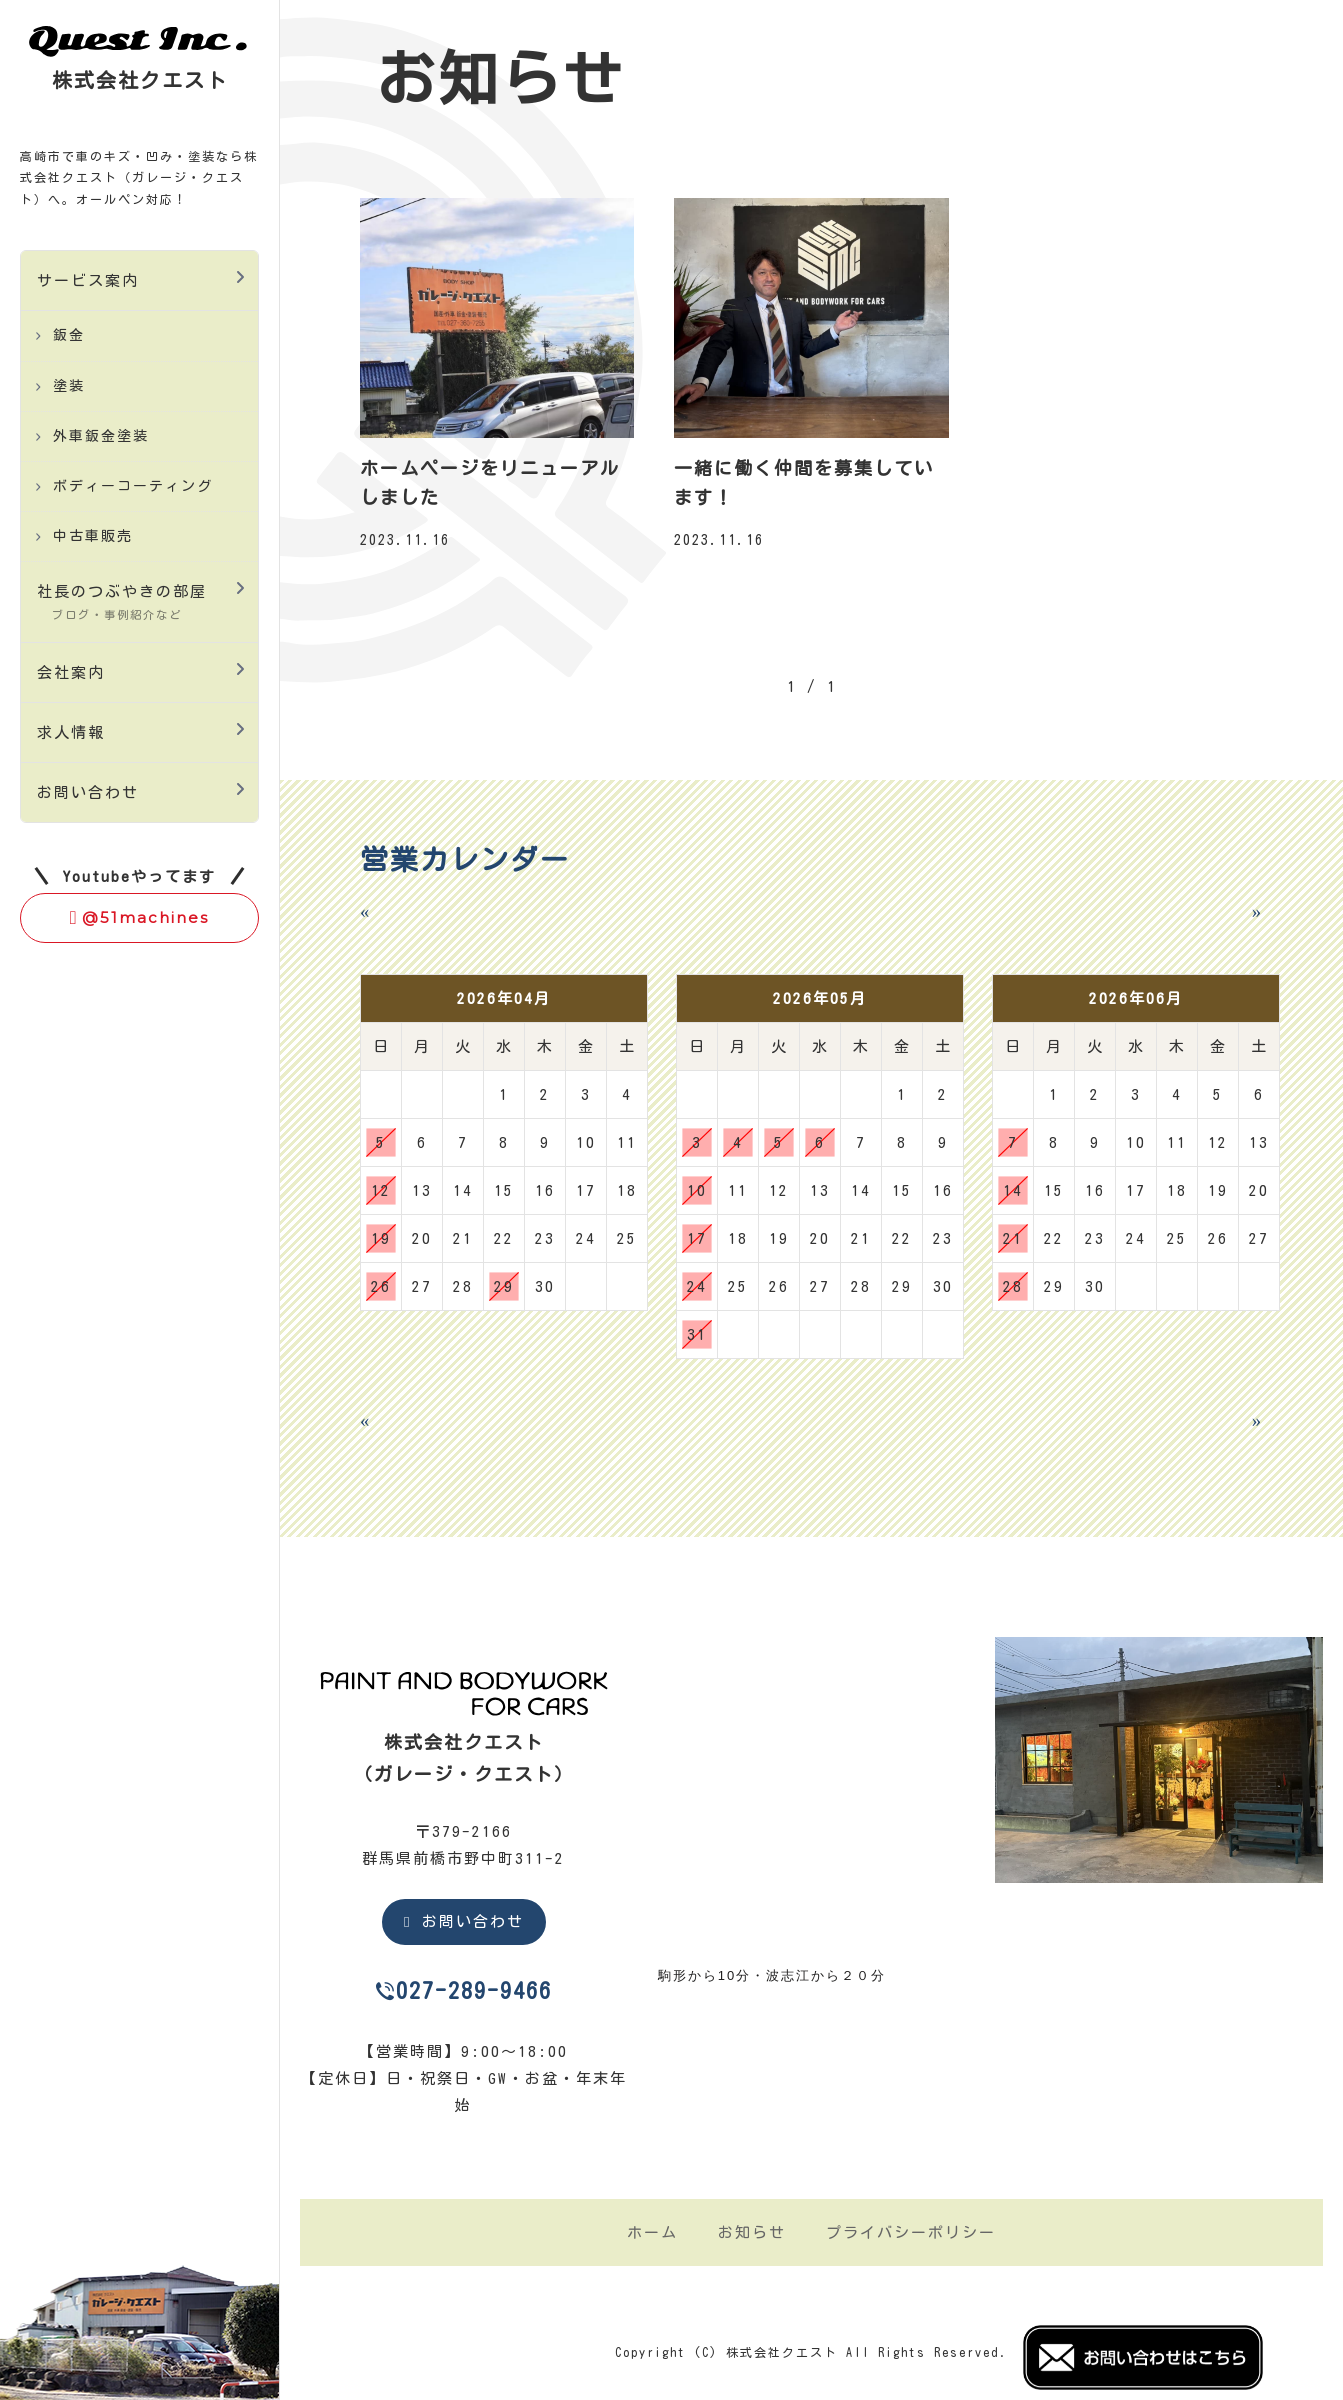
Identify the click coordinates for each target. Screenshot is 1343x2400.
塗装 (69, 386)
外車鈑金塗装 (101, 436)
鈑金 (69, 335)
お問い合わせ (88, 792)
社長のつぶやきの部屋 (122, 602)
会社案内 (71, 672)
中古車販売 (93, 536)
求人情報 (71, 732)
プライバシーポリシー (911, 2232)
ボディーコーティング (133, 486)
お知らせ (752, 2232)
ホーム (652, 2232)
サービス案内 (88, 280)
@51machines (140, 918)
